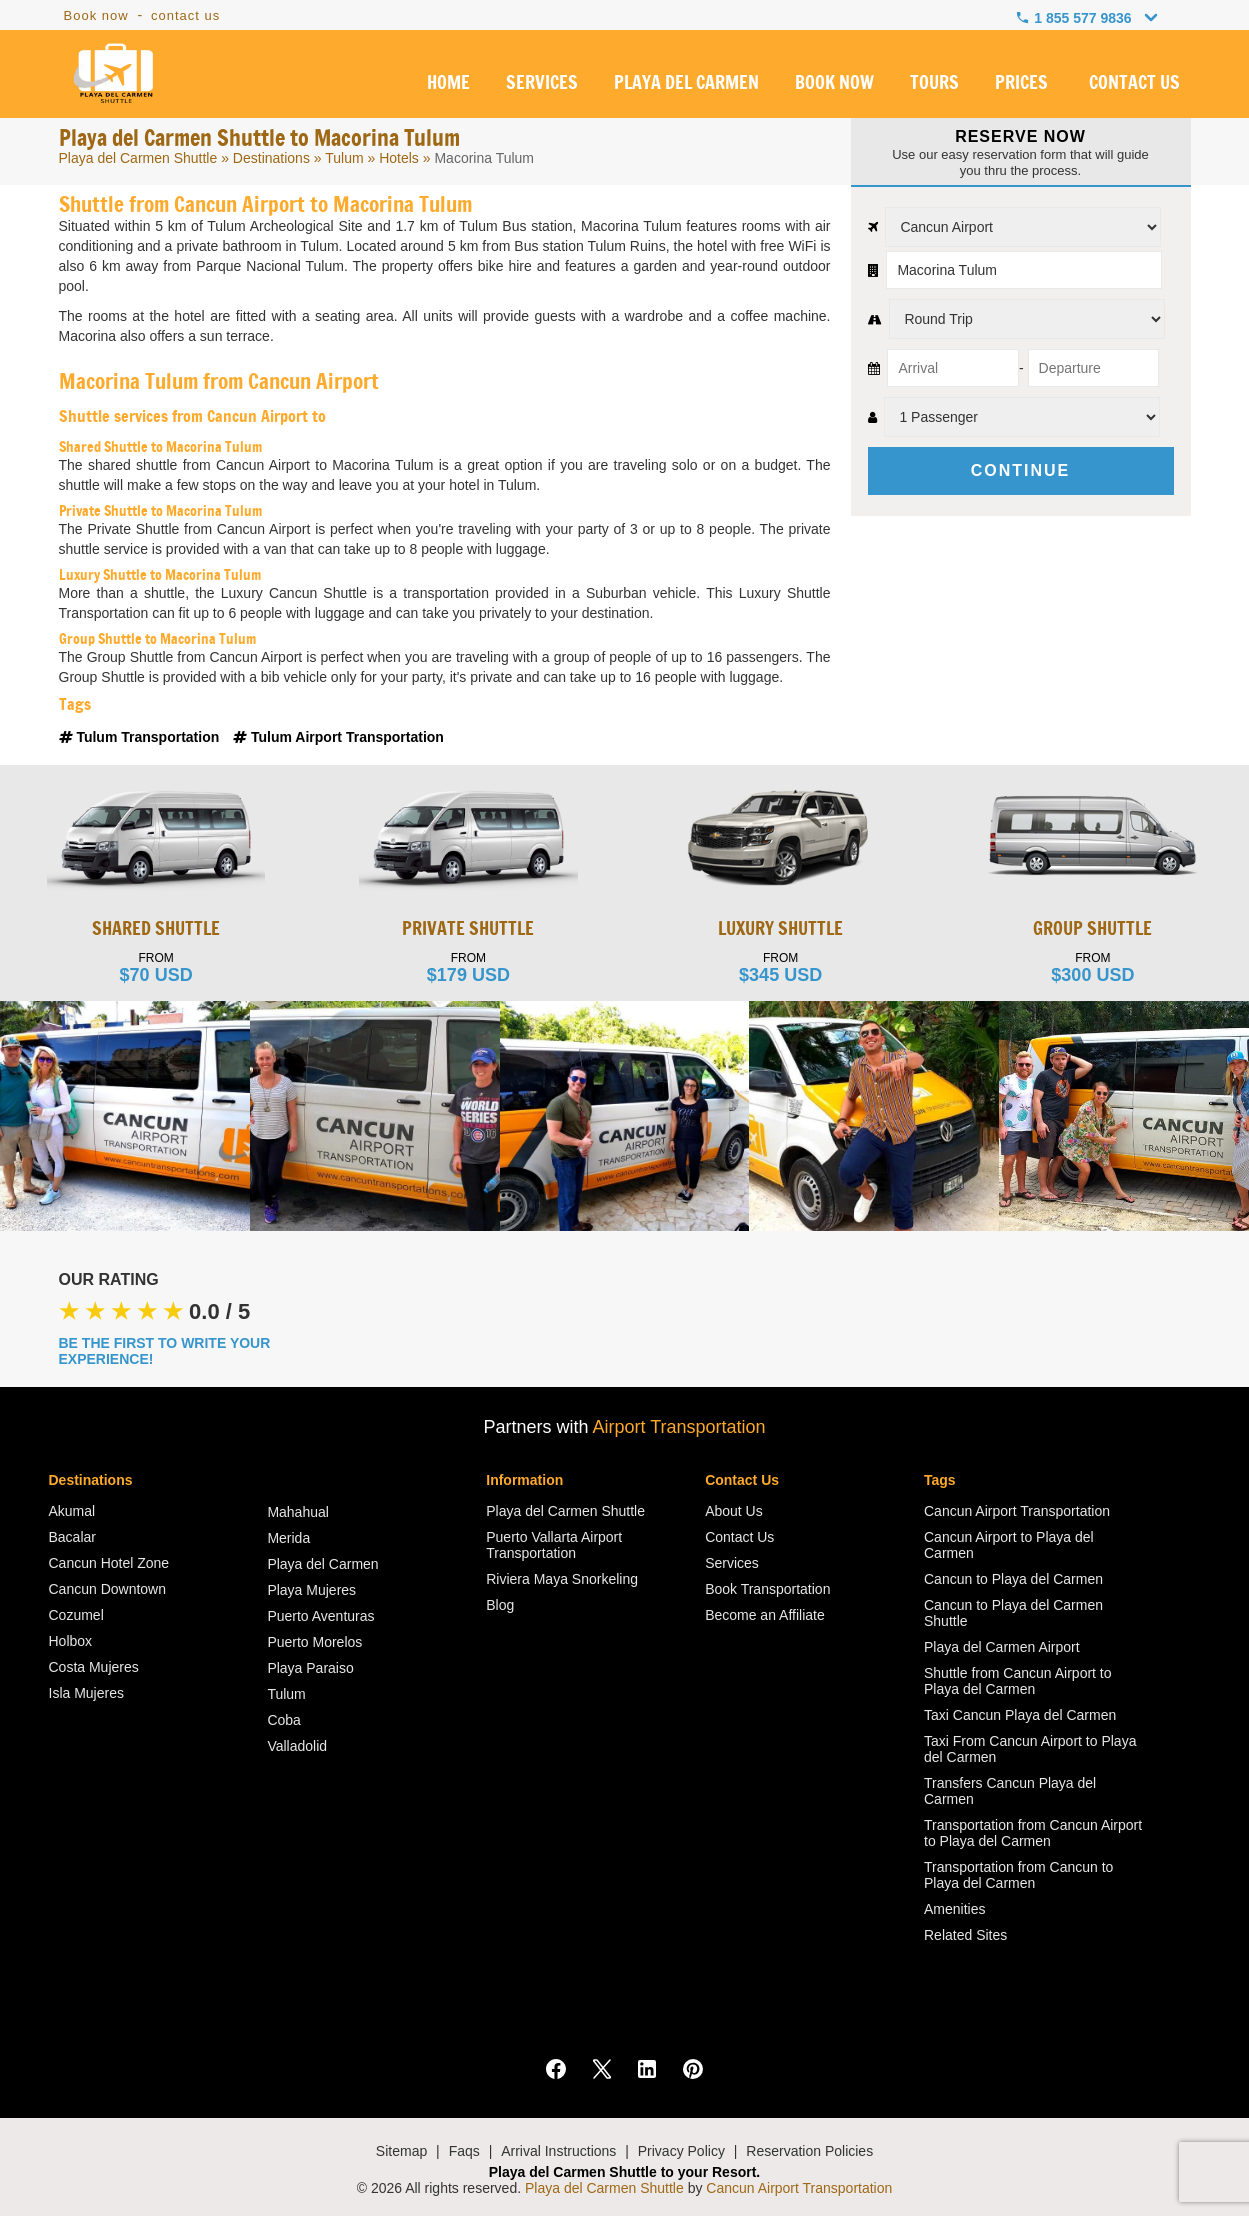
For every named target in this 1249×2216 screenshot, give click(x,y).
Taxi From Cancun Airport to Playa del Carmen (1030, 1749)
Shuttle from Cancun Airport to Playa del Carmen (1018, 1681)
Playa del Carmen (322, 1564)
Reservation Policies (809, 2151)
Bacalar (72, 1537)
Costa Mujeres (94, 1667)
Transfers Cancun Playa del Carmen (1010, 1791)
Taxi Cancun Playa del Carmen (1020, 1715)
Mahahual (298, 1512)
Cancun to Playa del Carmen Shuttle (1013, 1613)
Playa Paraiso (310, 1668)
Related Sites (965, 1935)
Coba (283, 1720)
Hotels (399, 158)
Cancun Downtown (108, 1589)
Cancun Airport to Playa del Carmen (1009, 1545)
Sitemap (401, 2151)
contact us (185, 15)
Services (732, 1563)
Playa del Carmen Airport (1002, 1647)
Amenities (954, 1909)
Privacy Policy (681, 2151)
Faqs (464, 2151)
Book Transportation (767, 1589)
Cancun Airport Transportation (1017, 1511)
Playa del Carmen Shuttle (138, 158)
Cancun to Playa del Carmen (1013, 1579)
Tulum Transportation (141, 737)
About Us (734, 1511)
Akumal (72, 1511)
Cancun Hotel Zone (109, 1563)
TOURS (934, 84)
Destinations (271, 158)
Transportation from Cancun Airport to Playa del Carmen (1033, 1833)
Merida (288, 1538)
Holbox (71, 1641)
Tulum (344, 158)
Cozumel (76, 1615)
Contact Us (739, 1537)
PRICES (1021, 84)
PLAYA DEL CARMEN (686, 84)
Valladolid (297, 1746)
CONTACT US (1134, 84)
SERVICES (542, 84)
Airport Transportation (678, 1427)
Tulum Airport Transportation (338, 737)
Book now (96, 15)
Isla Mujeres (86, 1693)
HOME (448, 84)
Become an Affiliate (765, 1615)
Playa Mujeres (311, 1590)
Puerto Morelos (314, 1642)
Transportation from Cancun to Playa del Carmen (1018, 1875)
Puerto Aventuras (320, 1616)
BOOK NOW (834, 84)
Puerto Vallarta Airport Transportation (554, 1545)
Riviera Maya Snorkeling (562, 1579)
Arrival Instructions (558, 2151)
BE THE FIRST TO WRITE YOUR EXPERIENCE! (165, 1351)
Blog (500, 1605)
